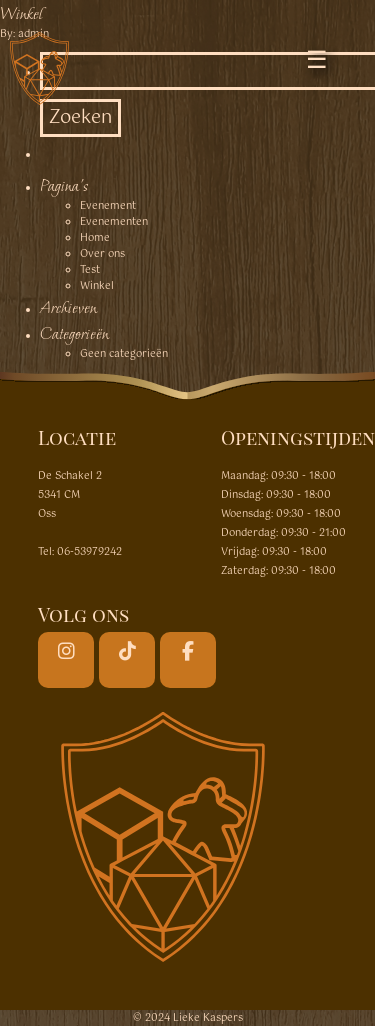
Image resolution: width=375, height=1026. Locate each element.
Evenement (108, 206)
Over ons (102, 254)
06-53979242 (89, 552)
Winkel (21, 13)
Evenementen (114, 222)
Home (95, 238)
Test (90, 270)
